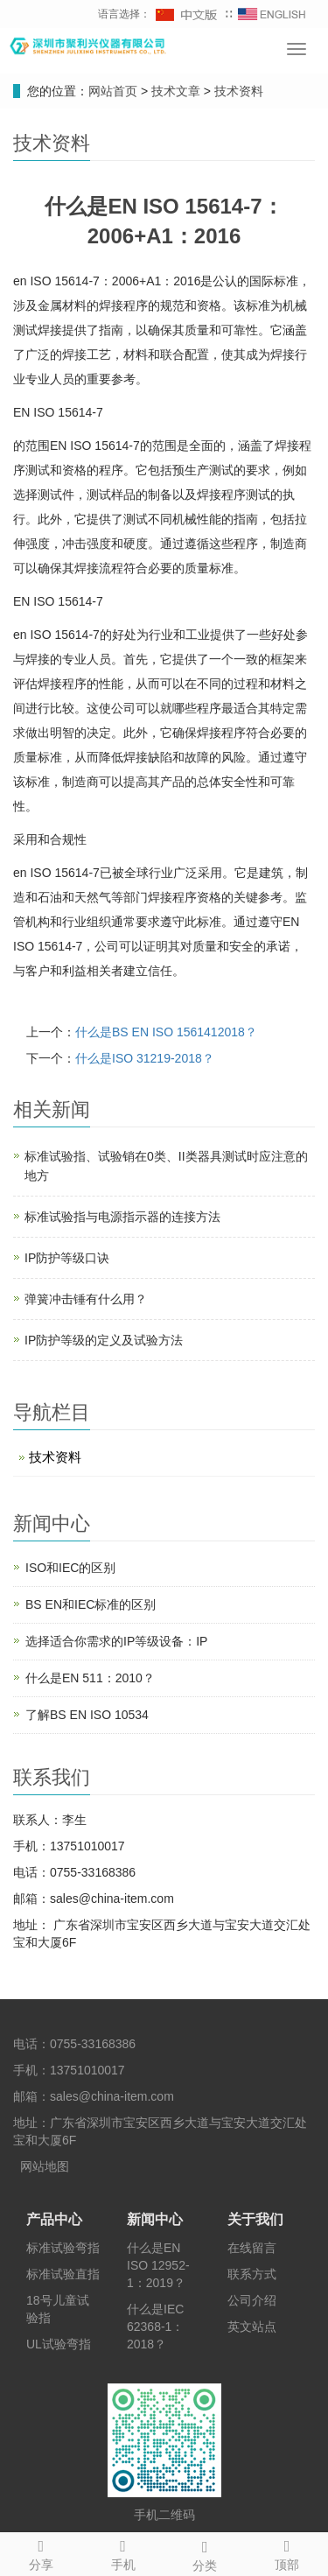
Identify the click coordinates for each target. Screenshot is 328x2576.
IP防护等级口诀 (66, 1258)
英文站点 (251, 2327)
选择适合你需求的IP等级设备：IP (116, 1641)
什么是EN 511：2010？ (90, 1678)
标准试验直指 (63, 2274)
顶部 (287, 2552)
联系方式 (251, 2274)
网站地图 (44, 2166)
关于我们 (255, 2219)
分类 (205, 2553)
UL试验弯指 (58, 2344)
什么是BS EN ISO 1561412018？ (166, 1032)
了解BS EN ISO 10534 (87, 1715)
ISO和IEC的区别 (70, 1568)
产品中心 (54, 2219)
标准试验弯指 (63, 2248)
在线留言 (251, 2248)
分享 (41, 2552)
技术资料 (237, 91)
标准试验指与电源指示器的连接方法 (122, 1217)
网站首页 (112, 91)
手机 (123, 2552)
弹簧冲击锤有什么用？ (85, 1299)
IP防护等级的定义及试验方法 (103, 1340)
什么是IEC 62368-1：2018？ (155, 2326)
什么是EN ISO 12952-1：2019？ (158, 2265)
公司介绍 (251, 2300)
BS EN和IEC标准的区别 (90, 1604)
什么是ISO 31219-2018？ (144, 1058)
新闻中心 (155, 2219)
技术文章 (177, 91)
